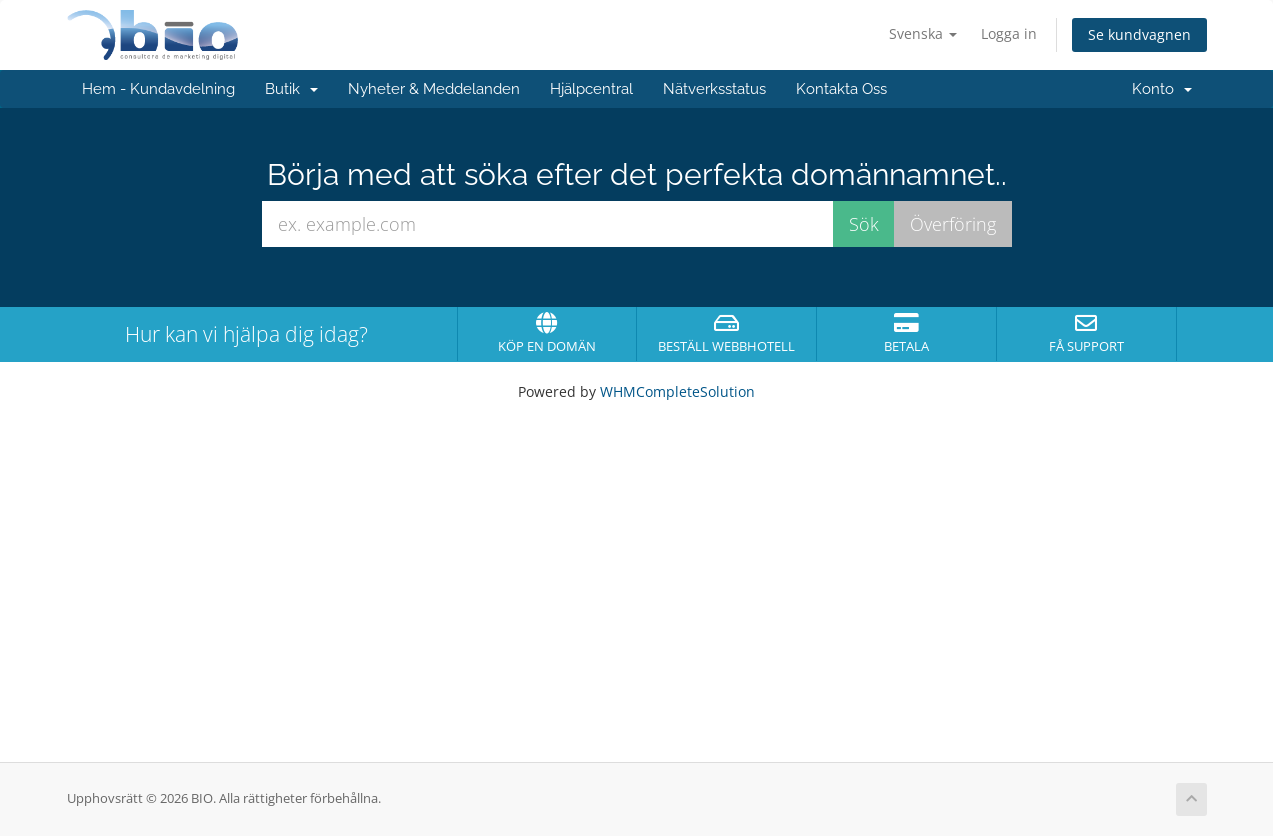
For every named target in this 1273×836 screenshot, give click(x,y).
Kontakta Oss (841, 89)
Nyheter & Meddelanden (434, 89)
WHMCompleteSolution (677, 391)
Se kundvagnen (1139, 34)
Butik (291, 89)
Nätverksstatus (714, 89)
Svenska (923, 33)
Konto (1162, 89)
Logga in (1009, 33)
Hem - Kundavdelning (158, 89)
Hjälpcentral (591, 89)
